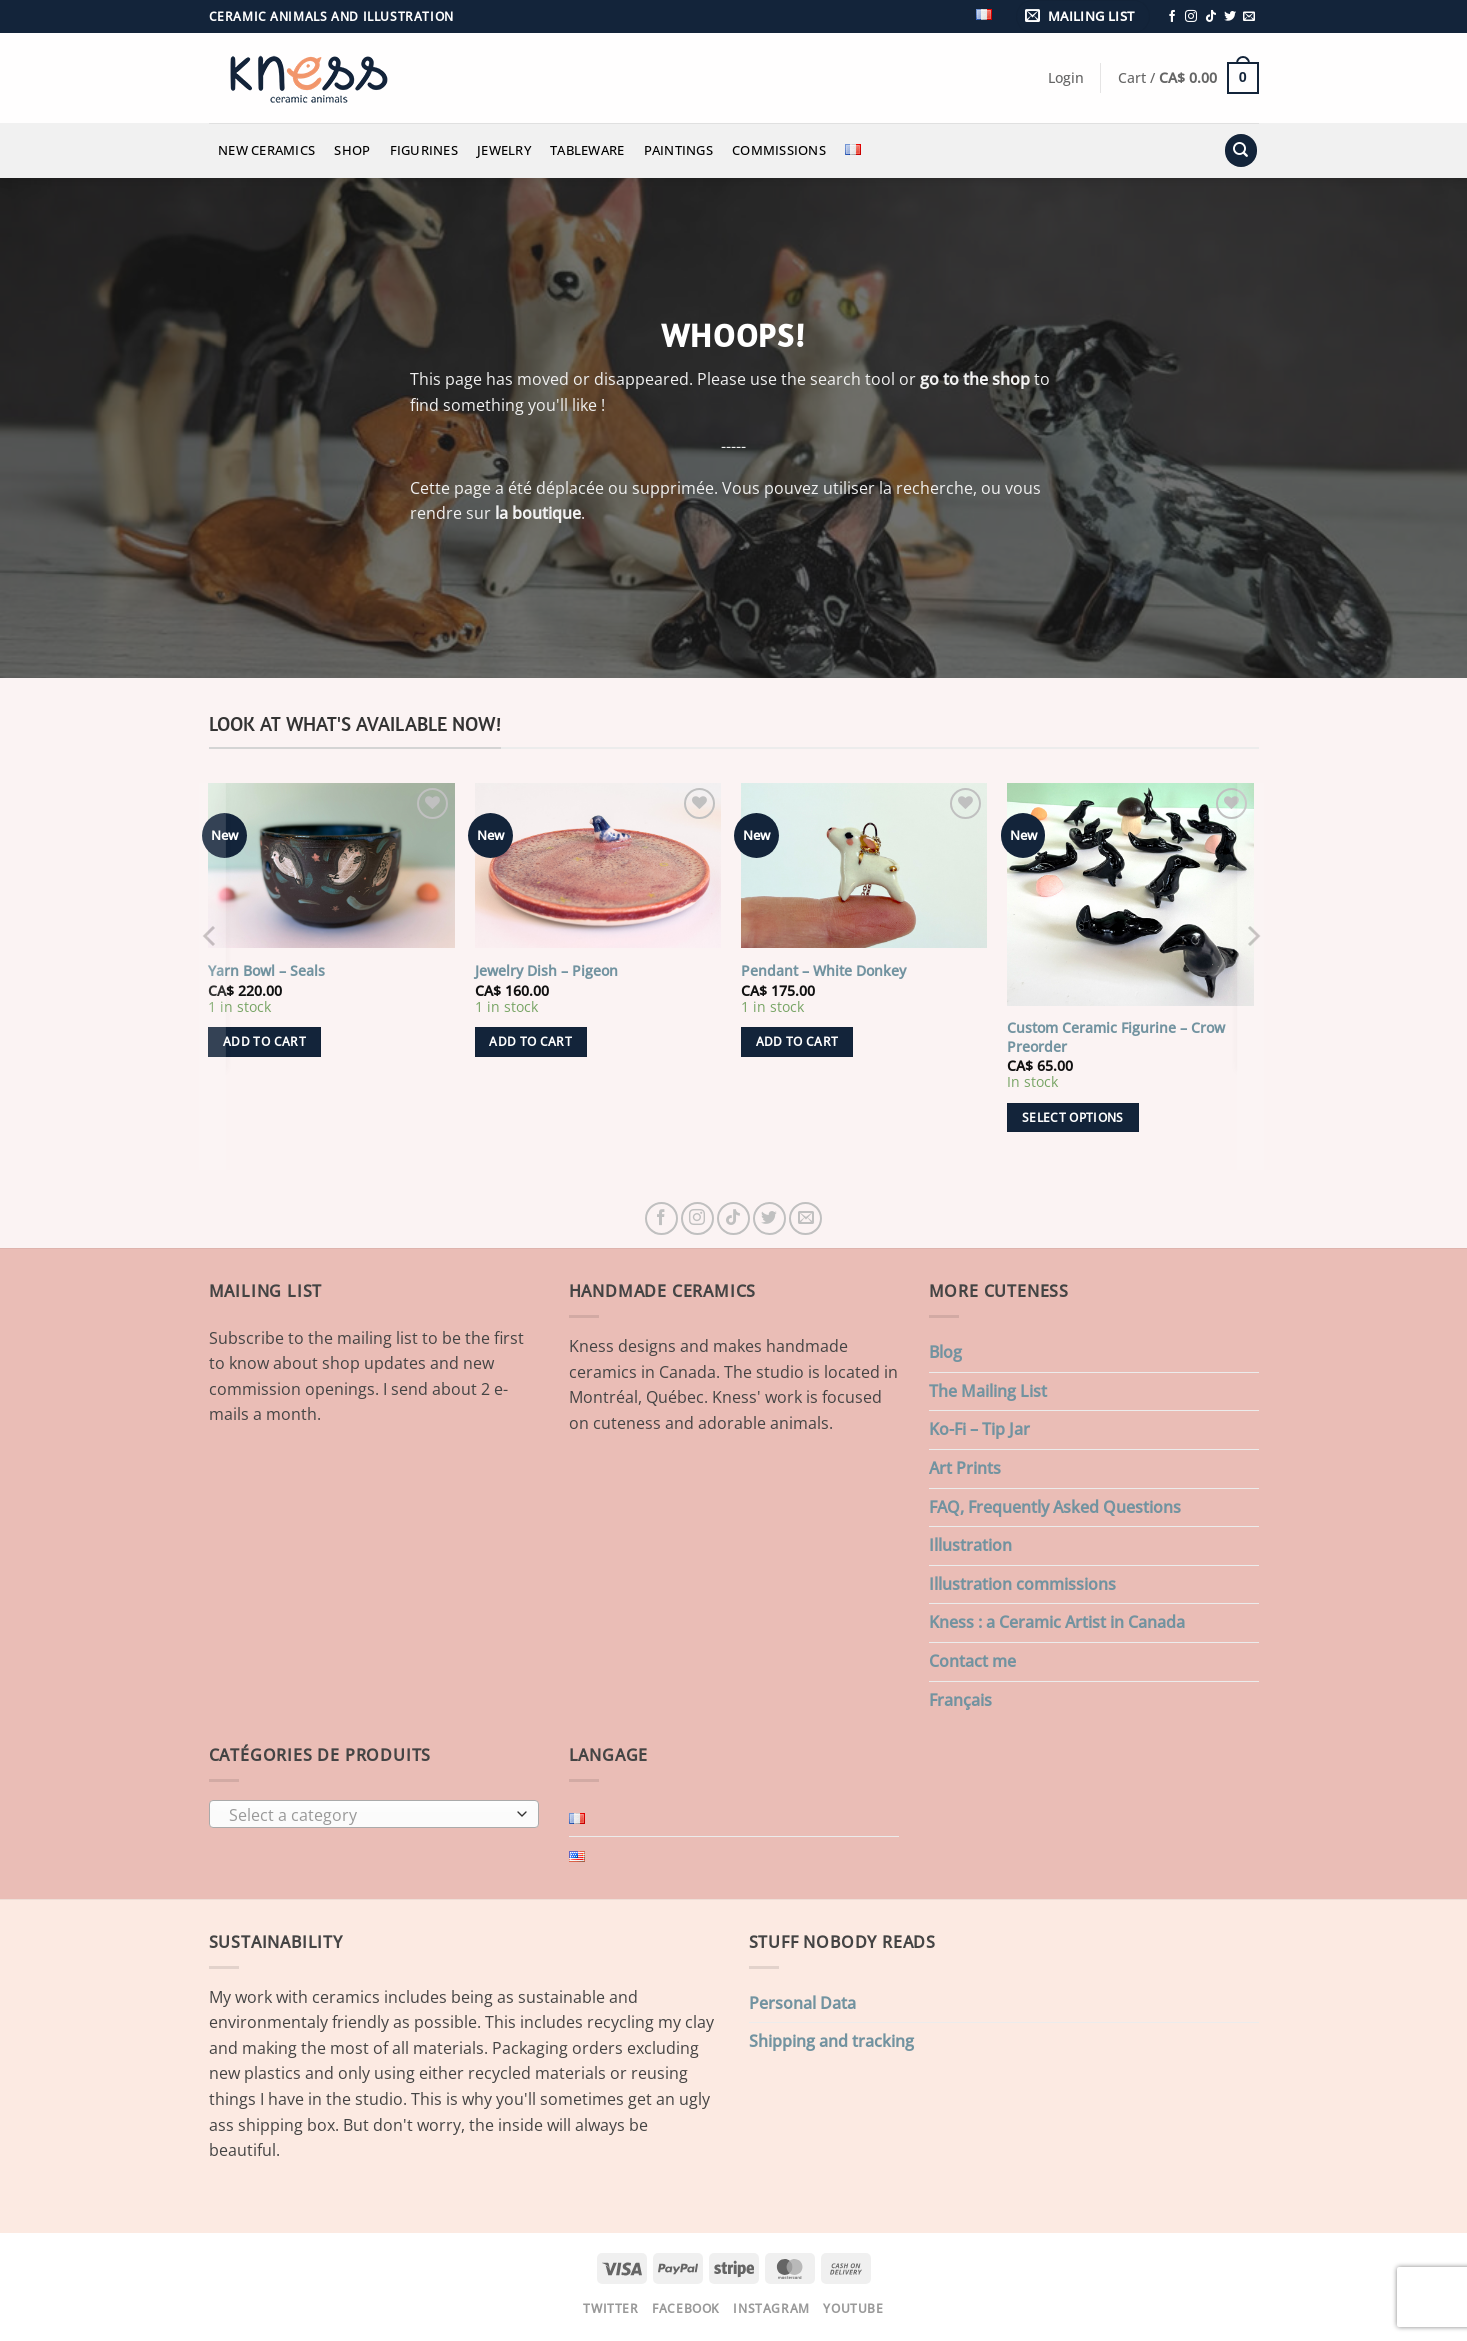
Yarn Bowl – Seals (266, 971)
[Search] (1241, 150)
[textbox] (368, 1815)
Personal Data (802, 2003)
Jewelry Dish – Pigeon (546, 971)
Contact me (972, 1661)
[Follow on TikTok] (1211, 17)
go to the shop (975, 379)
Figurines (424, 150)
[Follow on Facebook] (1172, 17)
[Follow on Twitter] (1230, 17)
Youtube (853, 2308)
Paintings (678, 150)
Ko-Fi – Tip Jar (979, 1429)
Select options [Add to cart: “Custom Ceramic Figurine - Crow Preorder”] (1073, 1117)
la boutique (538, 513)
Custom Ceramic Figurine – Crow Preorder (1116, 1037)
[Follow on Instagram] (1191, 17)
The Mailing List (988, 1391)
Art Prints (965, 1468)
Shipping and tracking (831, 2041)
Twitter (610, 2308)
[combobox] (374, 1814)
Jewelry (504, 150)
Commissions (779, 150)
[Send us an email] (1249, 17)
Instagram (771, 2308)
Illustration (970, 1545)
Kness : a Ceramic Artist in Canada (1057, 1622)
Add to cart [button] (264, 1041)
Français (960, 1700)
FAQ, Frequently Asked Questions (1055, 1507)
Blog (945, 1352)
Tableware (587, 150)
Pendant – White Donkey (823, 971)
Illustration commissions (1022, 1584)
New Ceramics (266, 150)
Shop (352, 150)
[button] (1083, 16)
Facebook (686, 2308)
